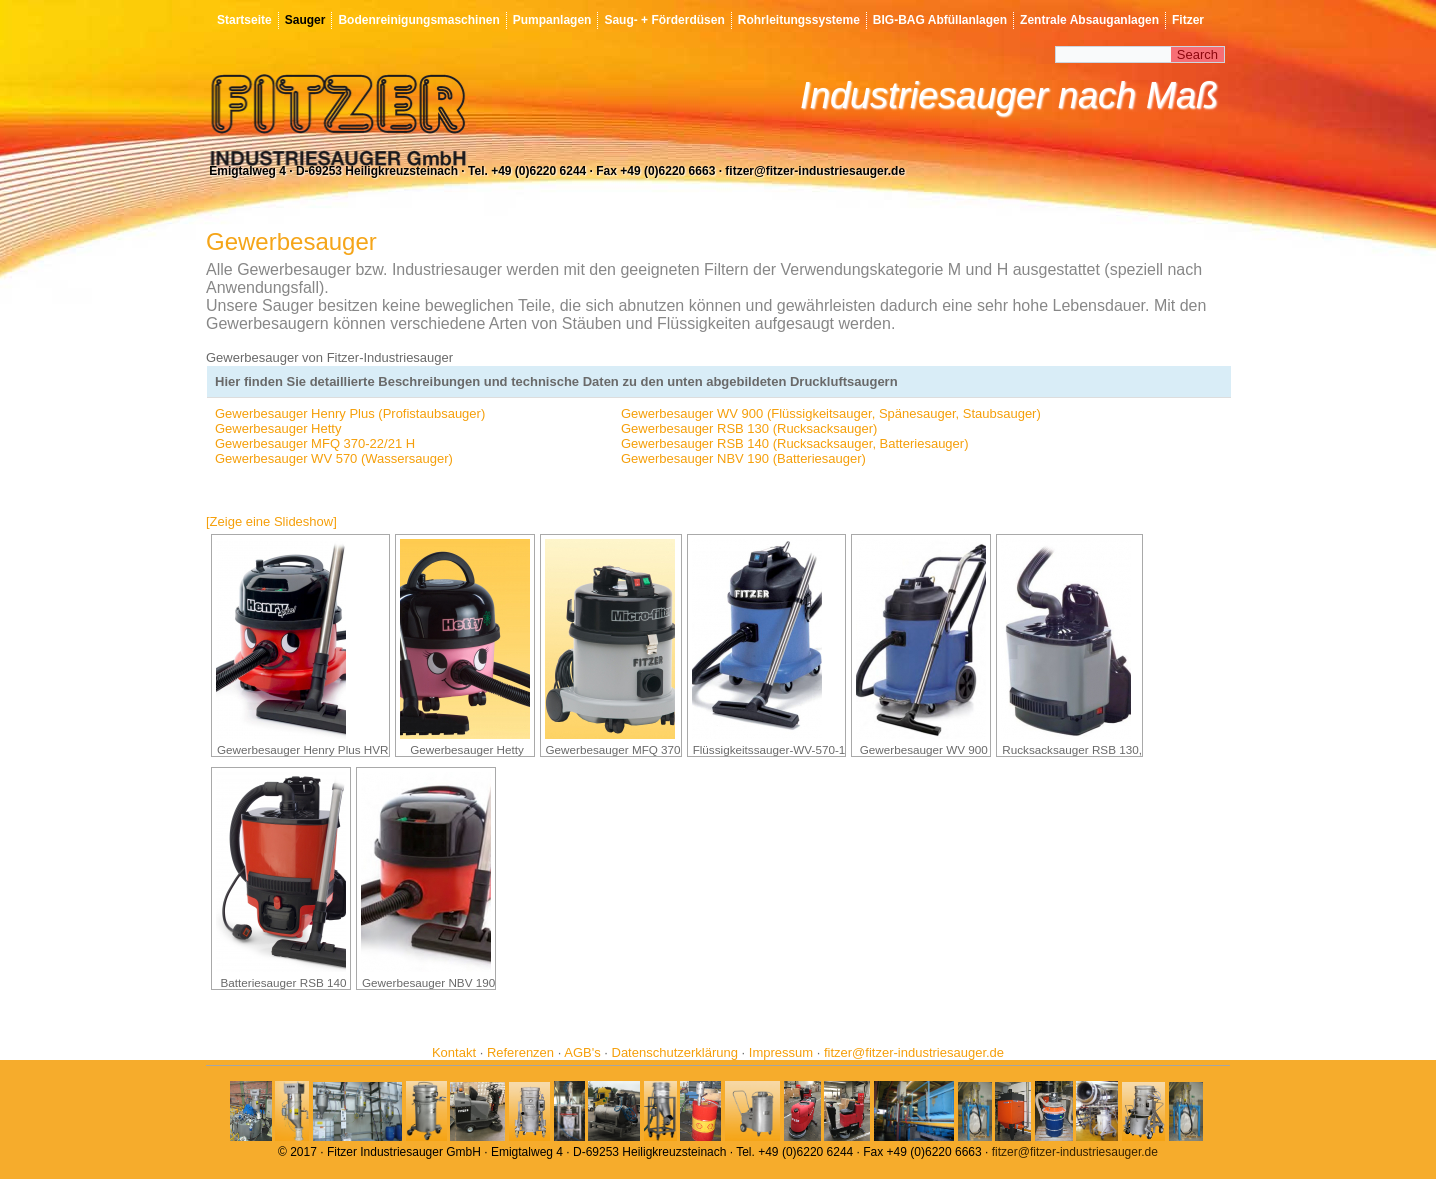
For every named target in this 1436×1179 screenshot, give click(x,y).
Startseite (244, 20)
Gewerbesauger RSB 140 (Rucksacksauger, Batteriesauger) (795, 443)
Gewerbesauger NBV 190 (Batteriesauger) (743, 458)
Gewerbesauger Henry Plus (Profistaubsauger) (350, 413)
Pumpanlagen (552, 20)
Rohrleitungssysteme (799, 20)
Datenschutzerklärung (675, 1052)
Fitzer (1188, 20)
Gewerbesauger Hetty (278, 428)
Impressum (781, 1052)
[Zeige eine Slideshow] (271, 521)
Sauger (305, 20)
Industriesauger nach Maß (1009, 95)
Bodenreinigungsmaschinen (418, 20)
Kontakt (454, 1052)
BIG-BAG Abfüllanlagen (940, 20)
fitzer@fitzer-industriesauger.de (914, 1052)
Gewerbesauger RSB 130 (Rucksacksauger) (749, 428)
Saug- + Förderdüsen (664, 20)
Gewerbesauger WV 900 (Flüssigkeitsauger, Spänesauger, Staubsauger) (831, 413)
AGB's (582, 1052)
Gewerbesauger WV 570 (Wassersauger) (334, 458)
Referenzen (520, 1052)
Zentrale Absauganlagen (1089, 20)
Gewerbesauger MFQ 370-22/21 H (315, 443)
